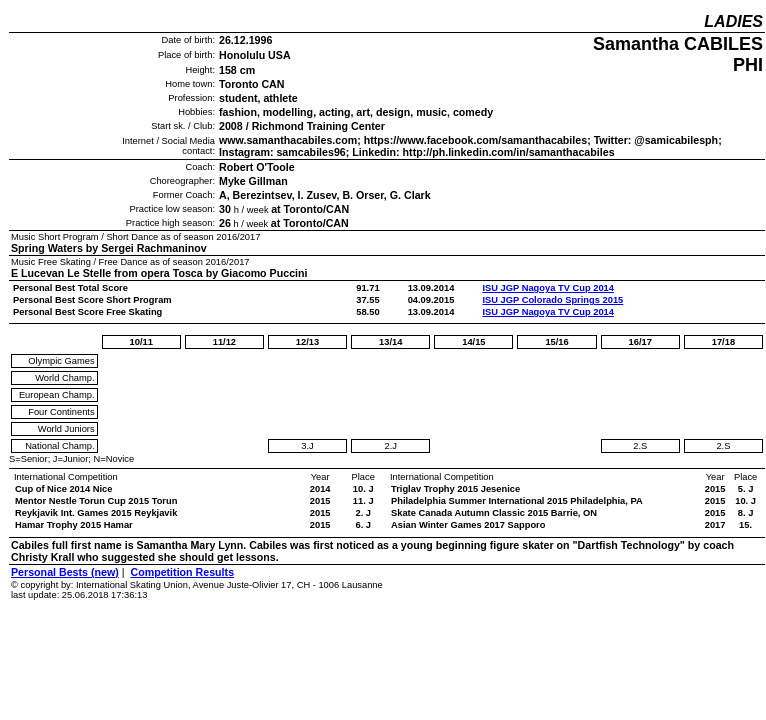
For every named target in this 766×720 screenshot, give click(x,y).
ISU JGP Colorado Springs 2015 (552, 300)
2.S (640, 446)
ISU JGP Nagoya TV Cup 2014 (548, 288)
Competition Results (182, 572)
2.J (390, 446)
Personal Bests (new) (65, 572)
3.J (307, 446)
